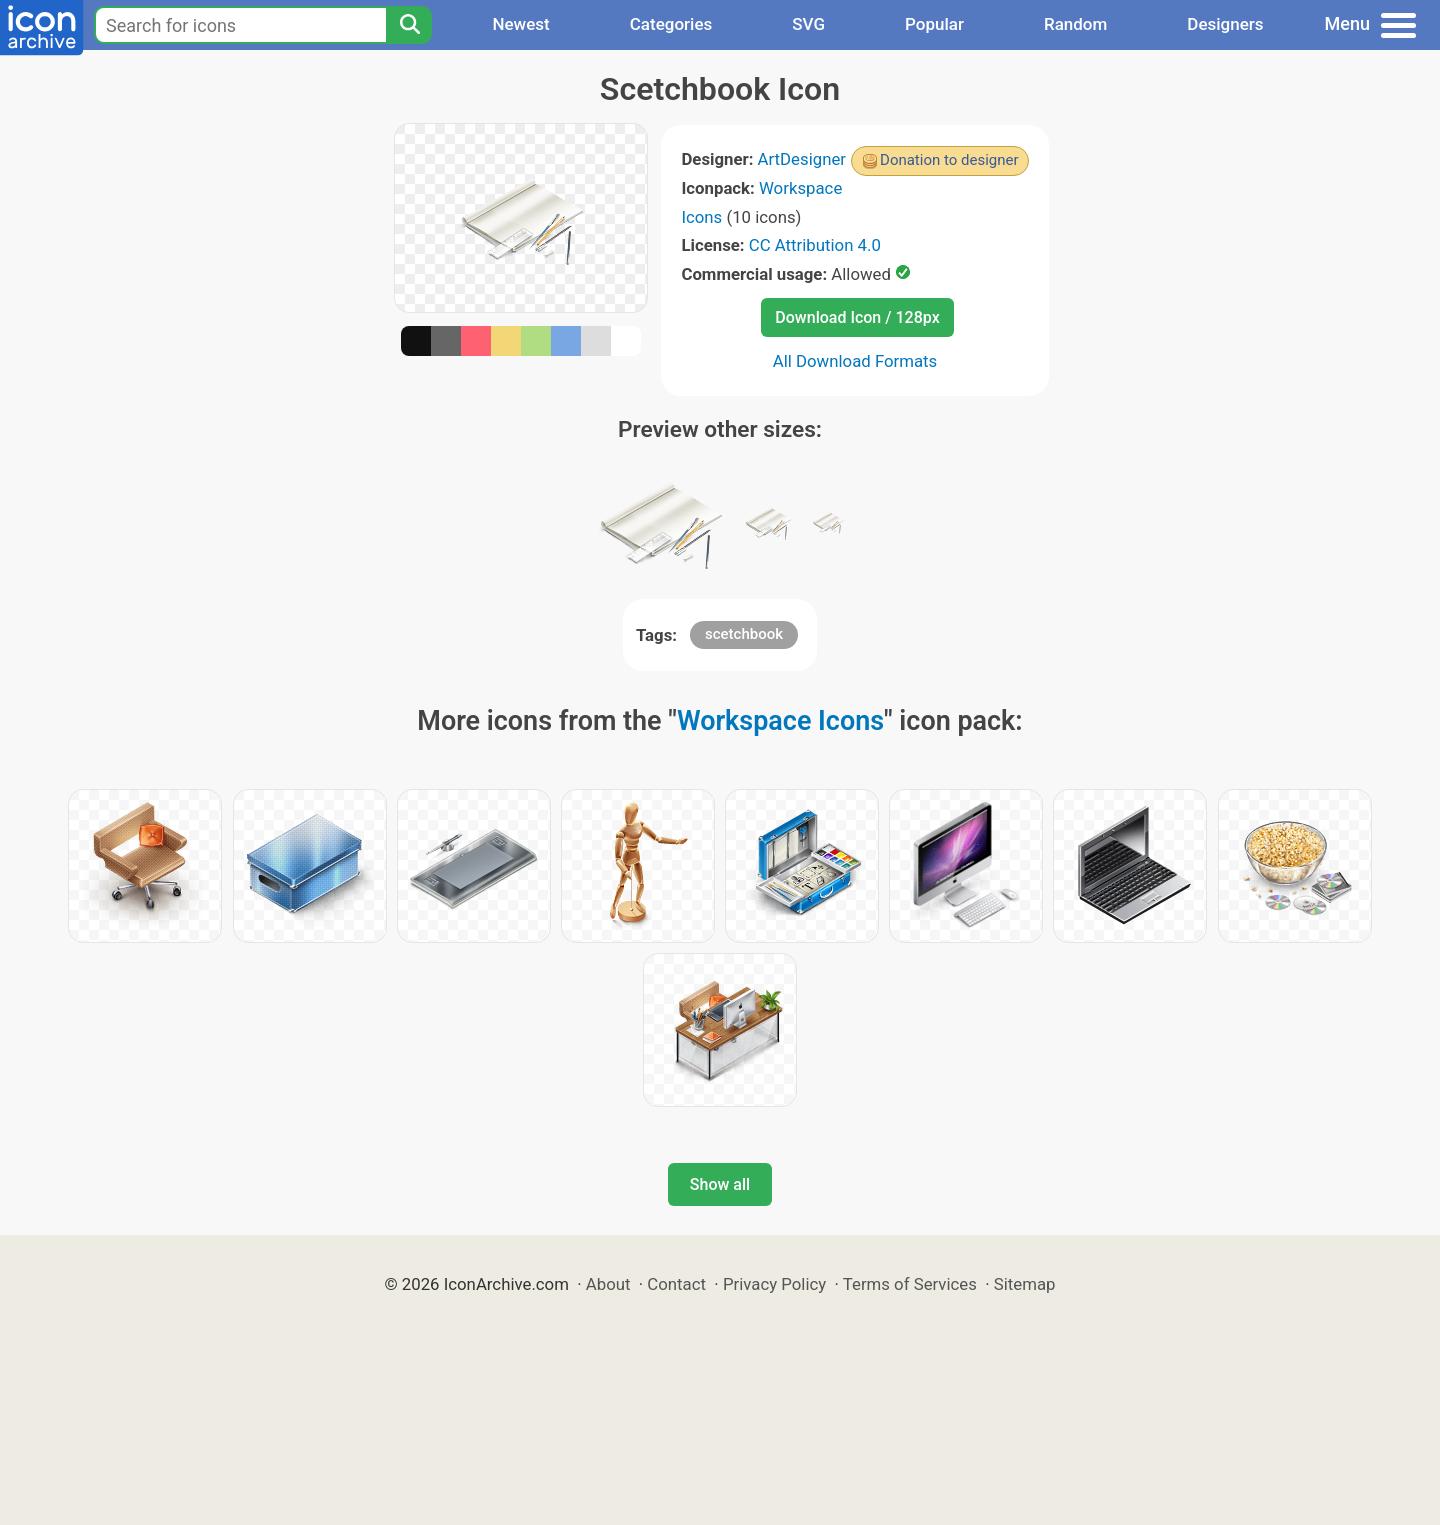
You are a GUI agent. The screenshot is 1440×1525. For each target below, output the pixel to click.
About (608, 1284)
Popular (934, 24)
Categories (671, 24)
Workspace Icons (780, 721)
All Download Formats (855, 361)
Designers (1225, 24)
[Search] (409, 25)
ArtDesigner (802, 159)
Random (1075, 24)
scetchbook (744, 634)
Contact (676, 1284)
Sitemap (1025, 1284)
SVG (808, 24)
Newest (520, 24)
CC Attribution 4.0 (815, 245)
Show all (720, 1184)
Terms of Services (910, 1284)
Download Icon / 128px (857, 317)
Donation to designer (949, 160)
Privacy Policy (774, 1284)
